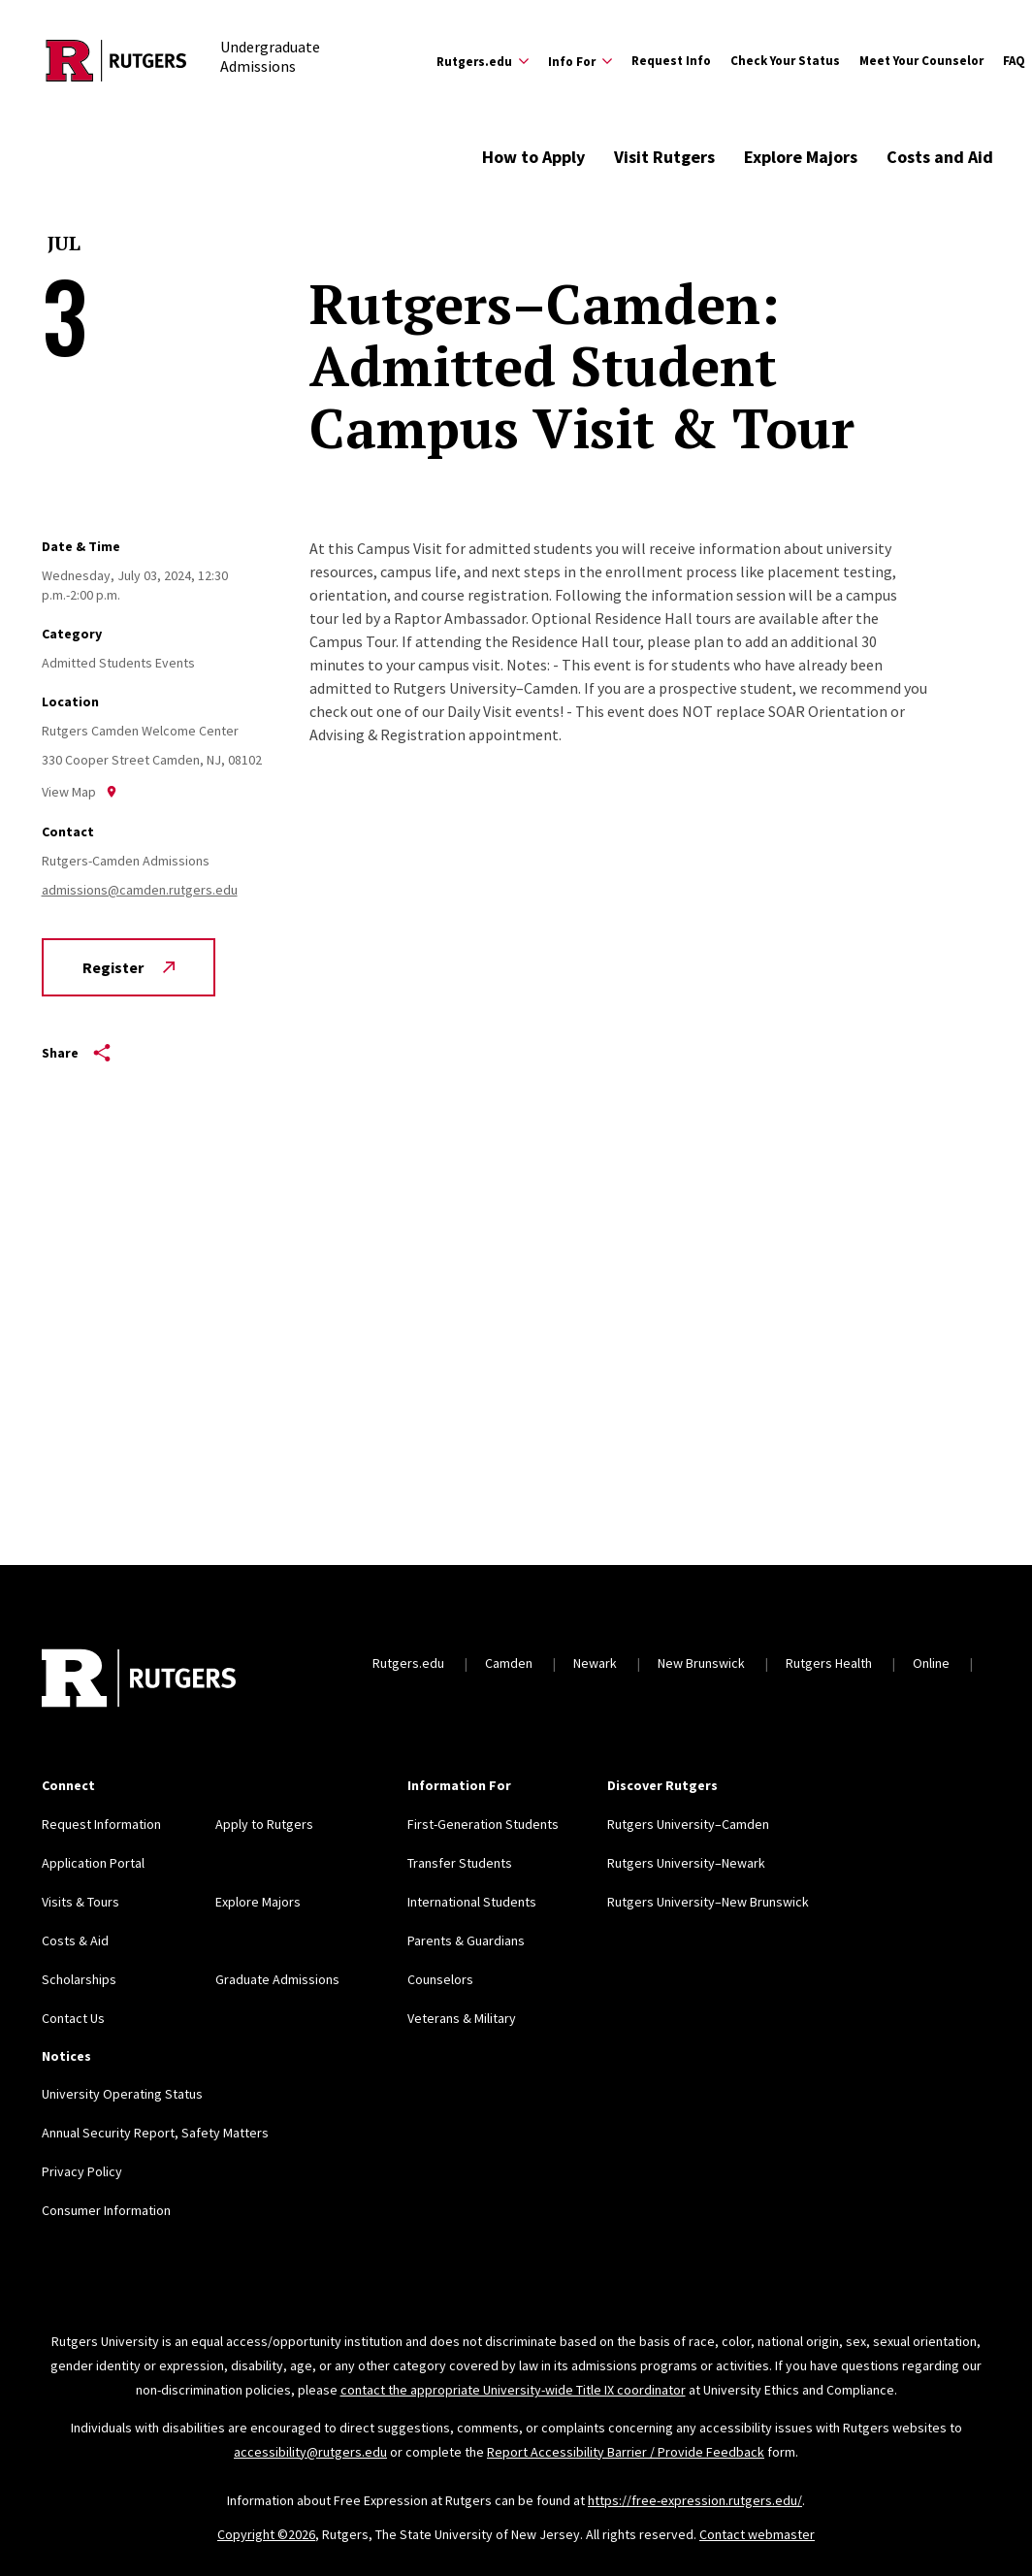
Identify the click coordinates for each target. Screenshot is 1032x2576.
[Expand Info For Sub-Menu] (580, 61)
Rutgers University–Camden (688, 1824)
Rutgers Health (829, 1663)
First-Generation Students (483, 1824)
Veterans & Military (461, 2018)
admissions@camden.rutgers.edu (140, 889)
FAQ (1014, 60)
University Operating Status (122, 2094)
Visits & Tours (80, 1901)
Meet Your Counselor (921, 60)
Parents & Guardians (466, 1940)
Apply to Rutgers (264, 1824)
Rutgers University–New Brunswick (708, 1901)
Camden (508, 1663)
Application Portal (93, 1863)
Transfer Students (459, 1863)
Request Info (671, 60)
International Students (471, 1901)
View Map (79, 791)
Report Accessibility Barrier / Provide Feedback (625, 2452)
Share (76, 1052)
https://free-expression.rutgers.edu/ (695, 2500)
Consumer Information (106, 2210)
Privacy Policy (82, 2171)
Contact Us (73, 2018)
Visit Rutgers (664, 157)
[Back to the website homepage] (116, 61)
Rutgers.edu (408, 1663)
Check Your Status (785, 60)
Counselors (440, 1979)
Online (931, 1663)
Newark (595, 1663)
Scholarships (79, 1979)
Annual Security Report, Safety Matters (155, 2132)
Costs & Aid (75, 1940)
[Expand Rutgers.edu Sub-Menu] (482, 61)
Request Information (101, 1824)
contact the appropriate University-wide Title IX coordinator (513, 2389)
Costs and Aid (940, 157)
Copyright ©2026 (266, 2534)
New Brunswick (701, 1663)
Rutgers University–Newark (686, 1863)
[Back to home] (139, 1680)
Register (128, 967)
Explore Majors (800, 157)
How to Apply (533, 157)
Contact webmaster (757, 2534)
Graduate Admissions (277, 1979)
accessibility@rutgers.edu (310, 2452)
